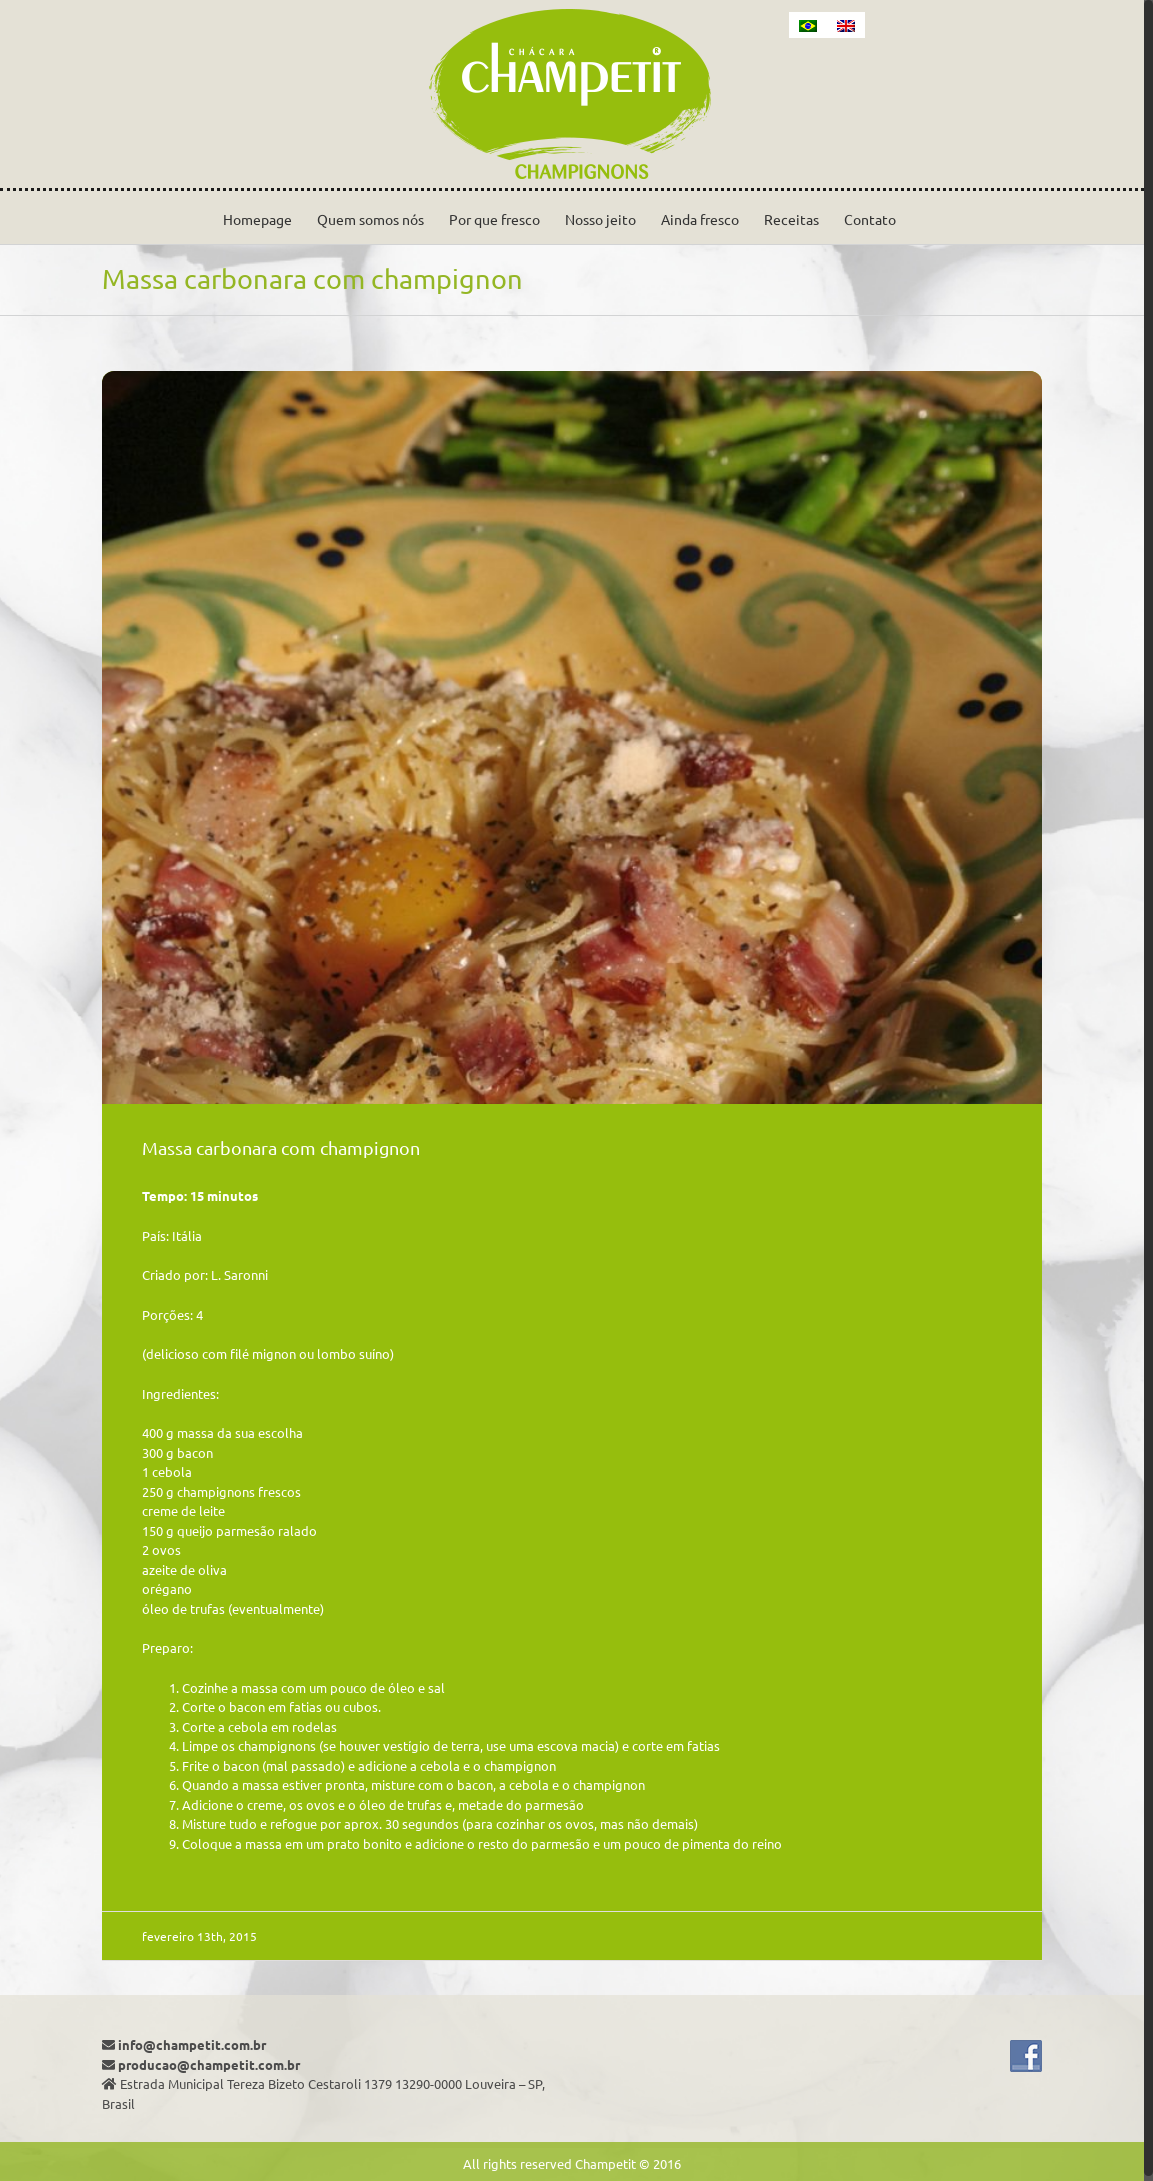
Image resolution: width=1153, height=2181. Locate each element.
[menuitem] (808, 25)
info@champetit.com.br (192, 2044)
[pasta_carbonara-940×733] (572, 737)
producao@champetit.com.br (209, 2064)
